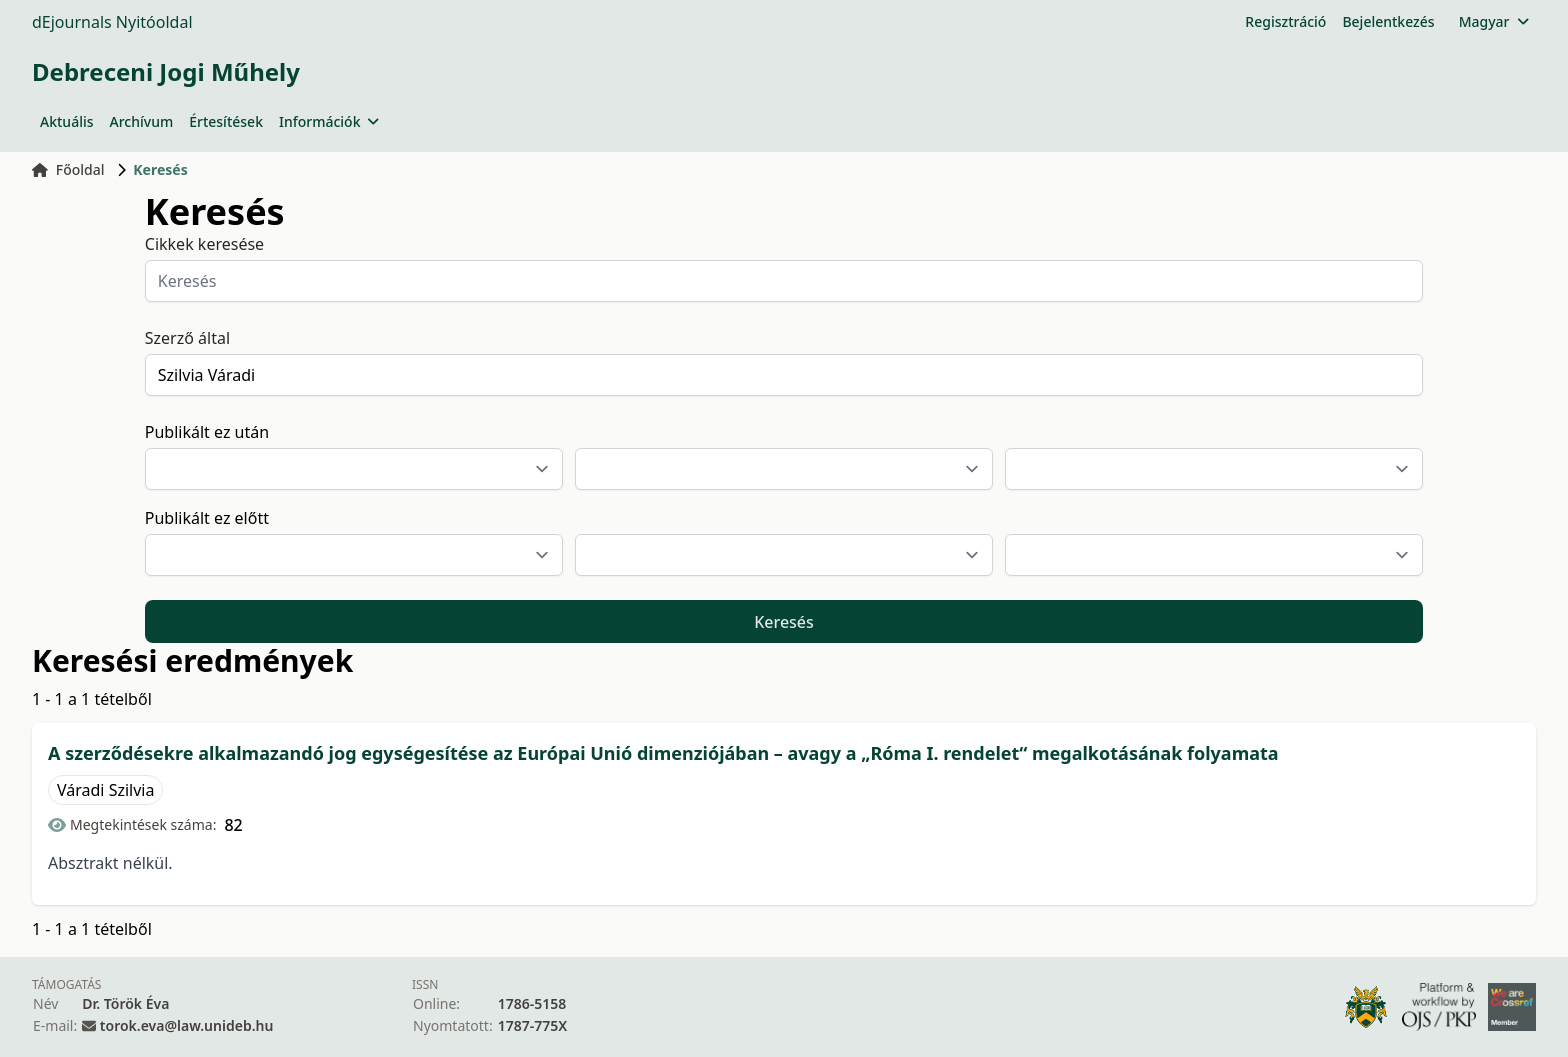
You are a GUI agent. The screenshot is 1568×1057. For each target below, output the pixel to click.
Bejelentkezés (1388, 21)
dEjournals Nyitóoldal (112, 22)
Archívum (142, 121)
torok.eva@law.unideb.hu (187, 1025)
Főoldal (68, 169)
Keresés (784, 622)
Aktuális (67, 121)
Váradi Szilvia (105, 790)
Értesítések (226, 121)
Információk (329, 121)
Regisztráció (1285, 21)
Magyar (1493, 21)
